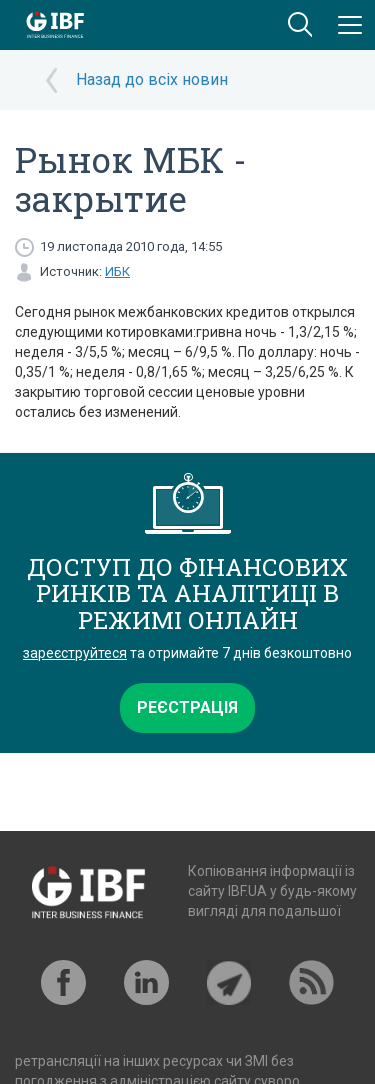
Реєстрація (187, 707)
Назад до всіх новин (152, 79)
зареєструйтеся (75, 653)
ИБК (117, 271)
